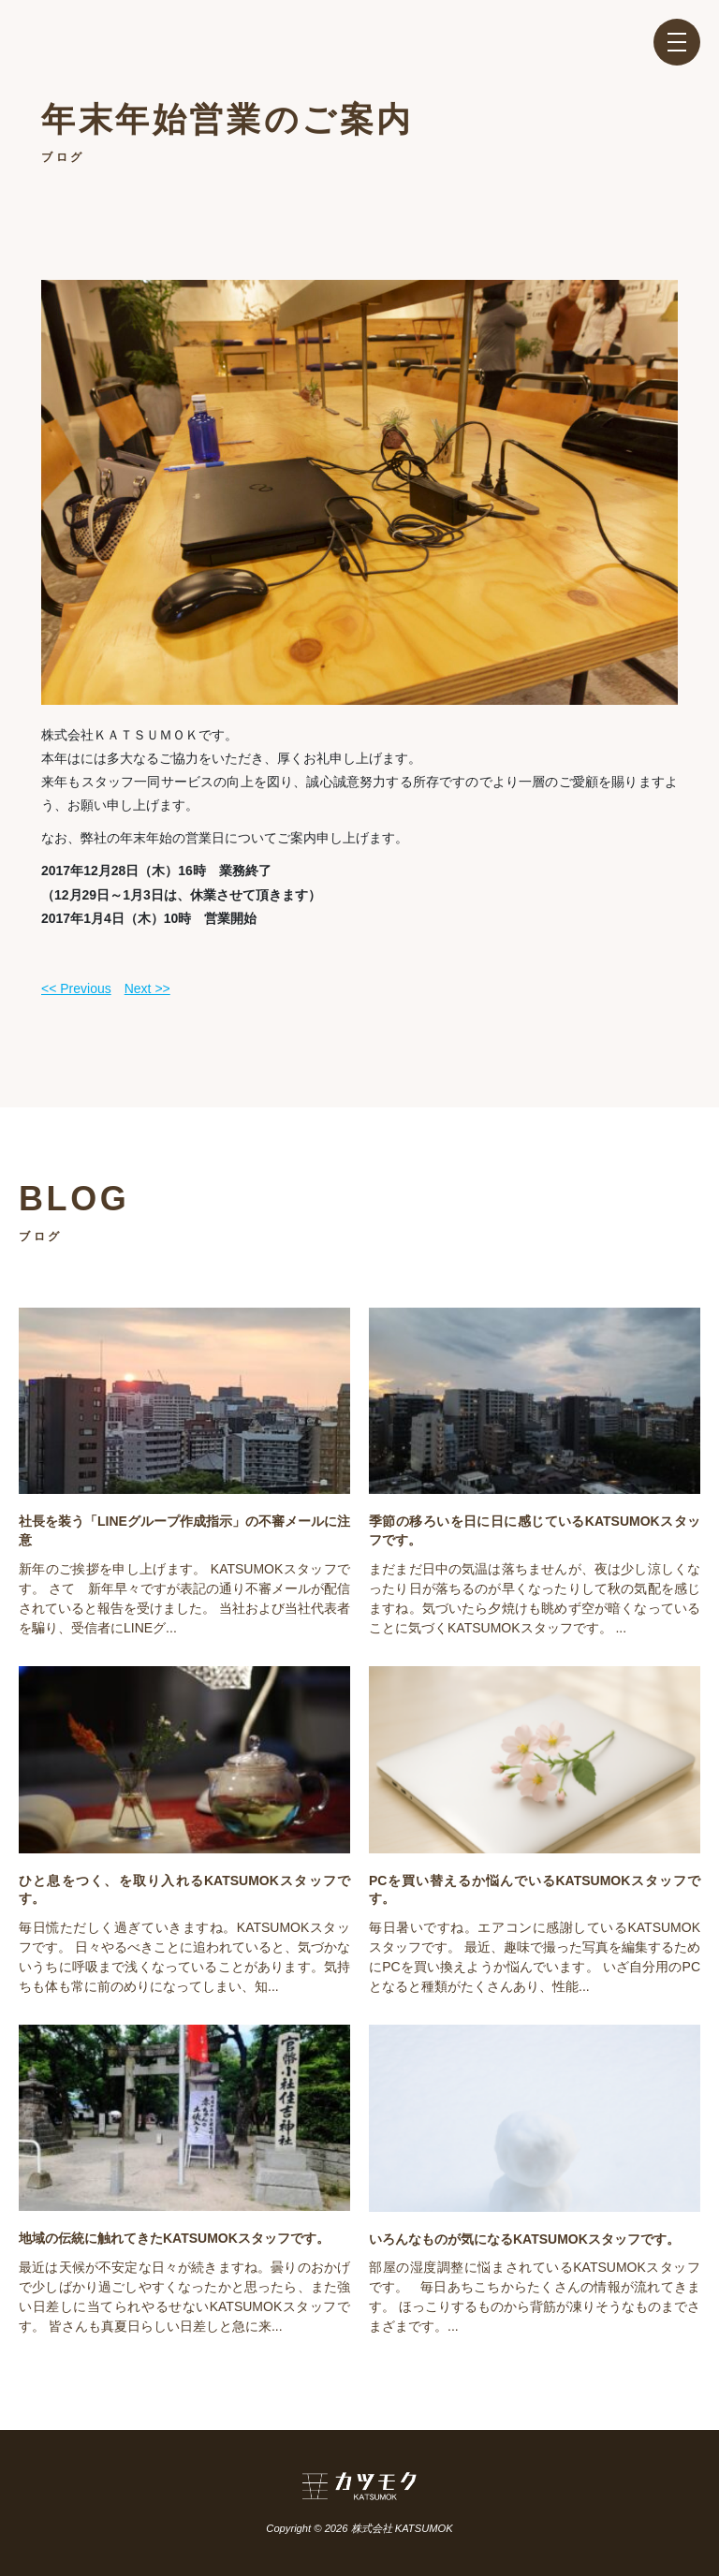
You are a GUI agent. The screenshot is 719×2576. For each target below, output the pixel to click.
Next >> (147, 988)
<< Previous (76, 988)
